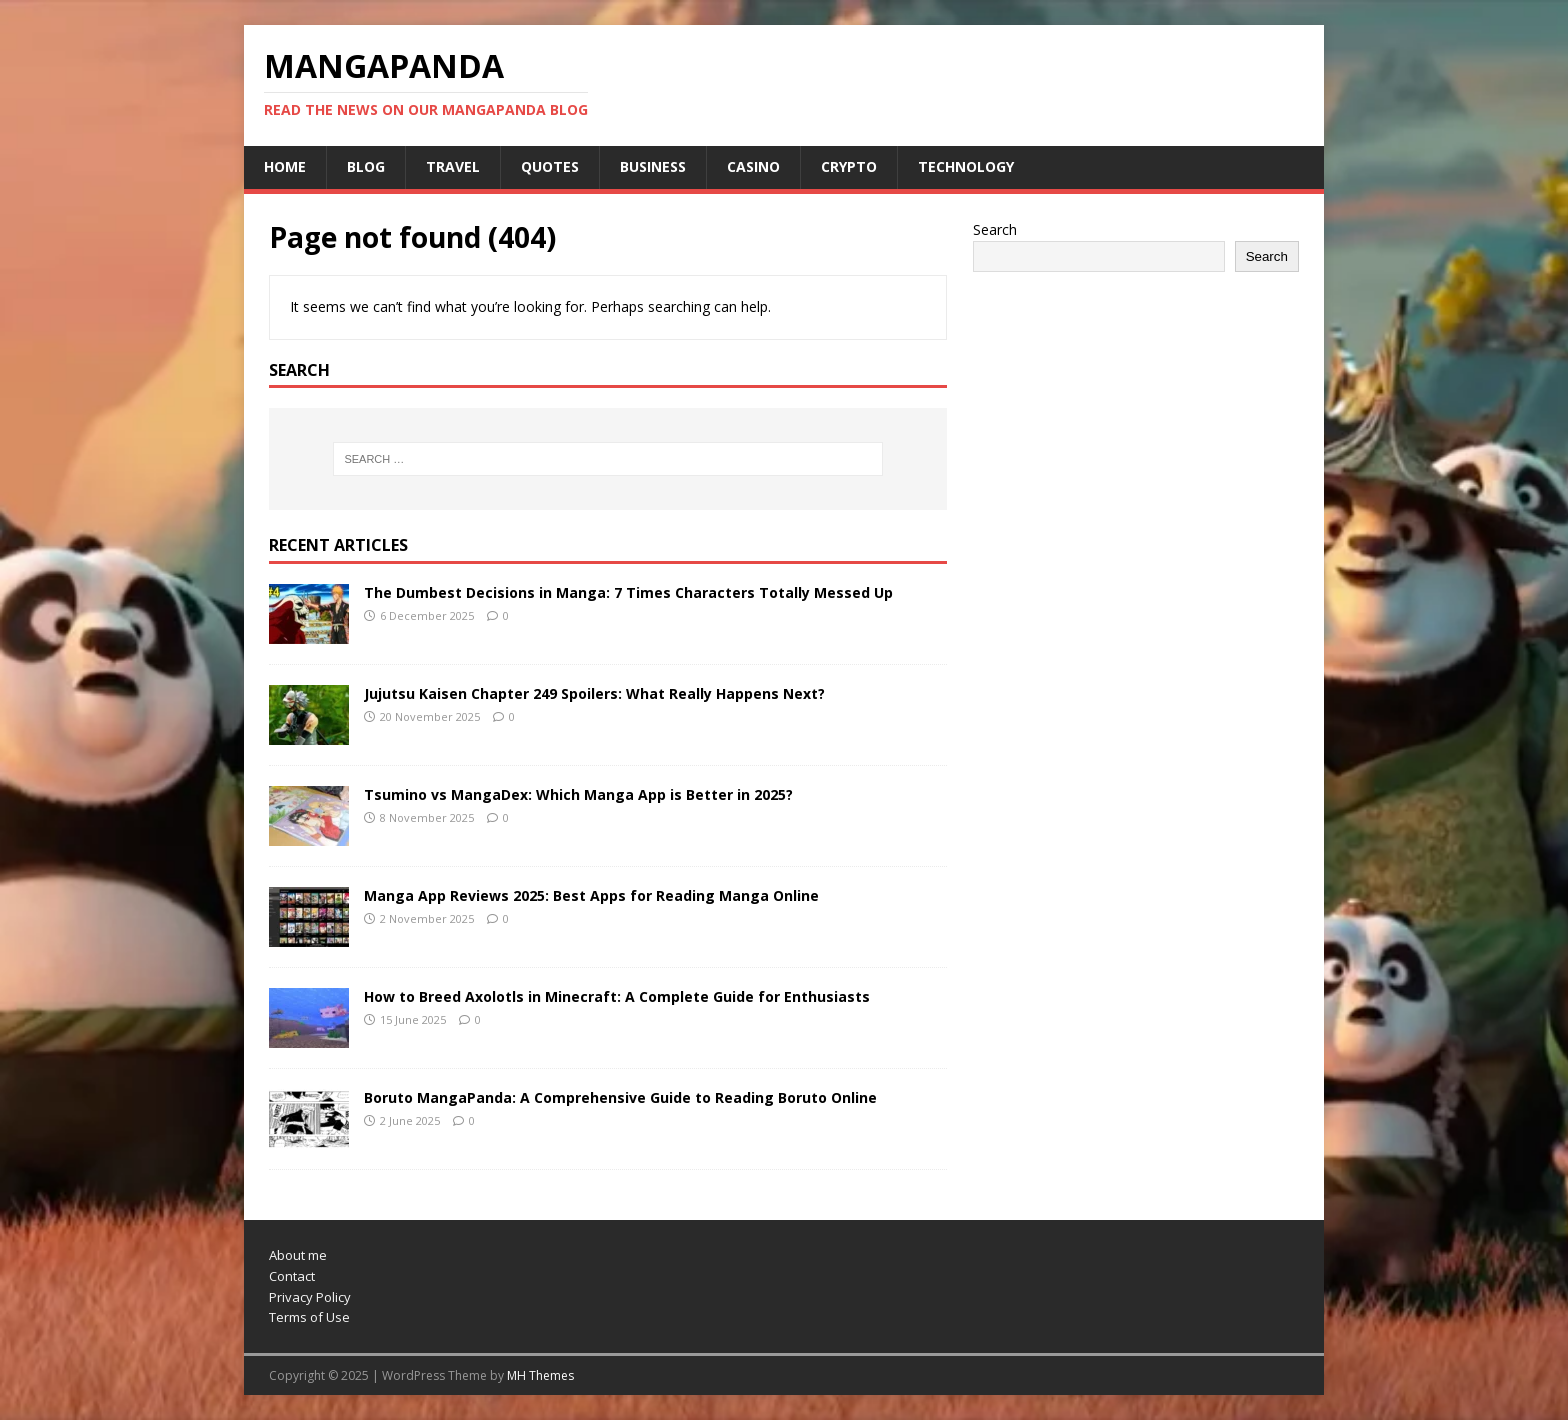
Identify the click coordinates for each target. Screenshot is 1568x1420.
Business (653, 166)
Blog (366, 166)
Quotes (550, 166)
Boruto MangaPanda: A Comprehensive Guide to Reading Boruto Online (620, 1097)
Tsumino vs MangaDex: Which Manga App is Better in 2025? (578, 794)
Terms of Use (309, 1317)
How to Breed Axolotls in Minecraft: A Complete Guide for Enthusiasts (617, 996)
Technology (966, 166)
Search (995, 229)
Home (285, 166)
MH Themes (540, 1375)
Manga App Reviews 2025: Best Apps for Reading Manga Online (591, 895)
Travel (453, 166)
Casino (753, 166)
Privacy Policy (310, 1297)
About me (298, 1255)
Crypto (849, 166)
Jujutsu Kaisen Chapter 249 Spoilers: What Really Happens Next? (594, 693)
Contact (292, 1276)
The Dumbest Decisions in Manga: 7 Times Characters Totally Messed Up (628, 592)
